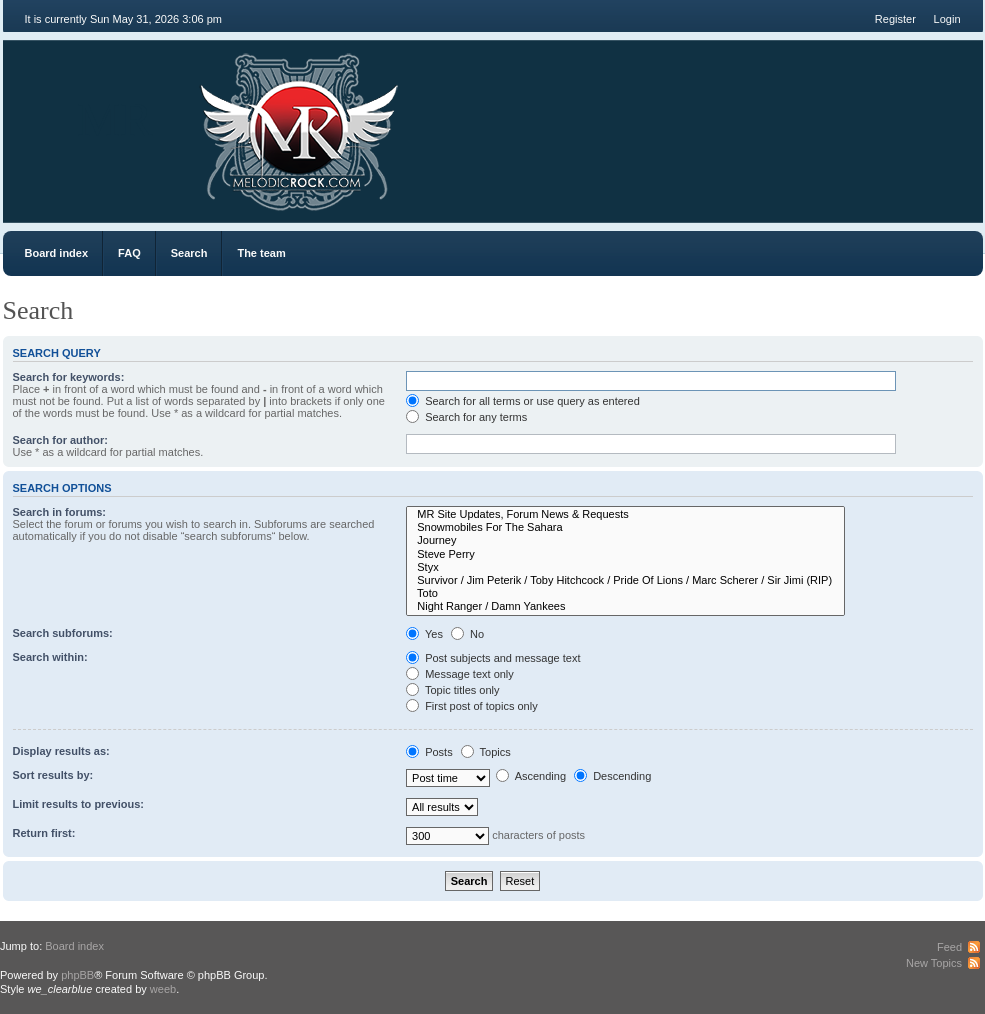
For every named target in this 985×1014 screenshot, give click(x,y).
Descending (612, 776)
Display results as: (61, 751)
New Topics (934, 963)
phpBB (77, 975)
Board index (57, 253)
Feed (949, 947)
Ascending (531, 776)
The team (261, 253)
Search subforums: (63, 633)
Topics (486, 752)
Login (947, 19)
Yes (424, 634)
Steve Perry (625, 554)
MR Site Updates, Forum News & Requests (625, 514)
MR (115, 119)
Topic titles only (452, 690)
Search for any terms (466, 417)
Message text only (460, 674)
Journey (625, 540)
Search (189, 253)
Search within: (50, 657)
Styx (625, 567)
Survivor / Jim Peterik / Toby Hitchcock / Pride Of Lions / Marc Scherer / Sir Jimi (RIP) (625, 580)
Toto (625, 593)
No (467, 634)
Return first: (44, 833)
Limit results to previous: (78, 804)
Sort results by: (53, 775)
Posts (429, 752)
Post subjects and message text (493, 658)
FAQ (129, 253)
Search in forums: (60, 512)
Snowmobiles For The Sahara (625, 527)
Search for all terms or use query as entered (523, 401)
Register (895, 19)
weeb (163, 989)
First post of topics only (472, 706)
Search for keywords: (69, 377)
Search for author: (60, 440)
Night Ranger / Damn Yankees (625, 606)
